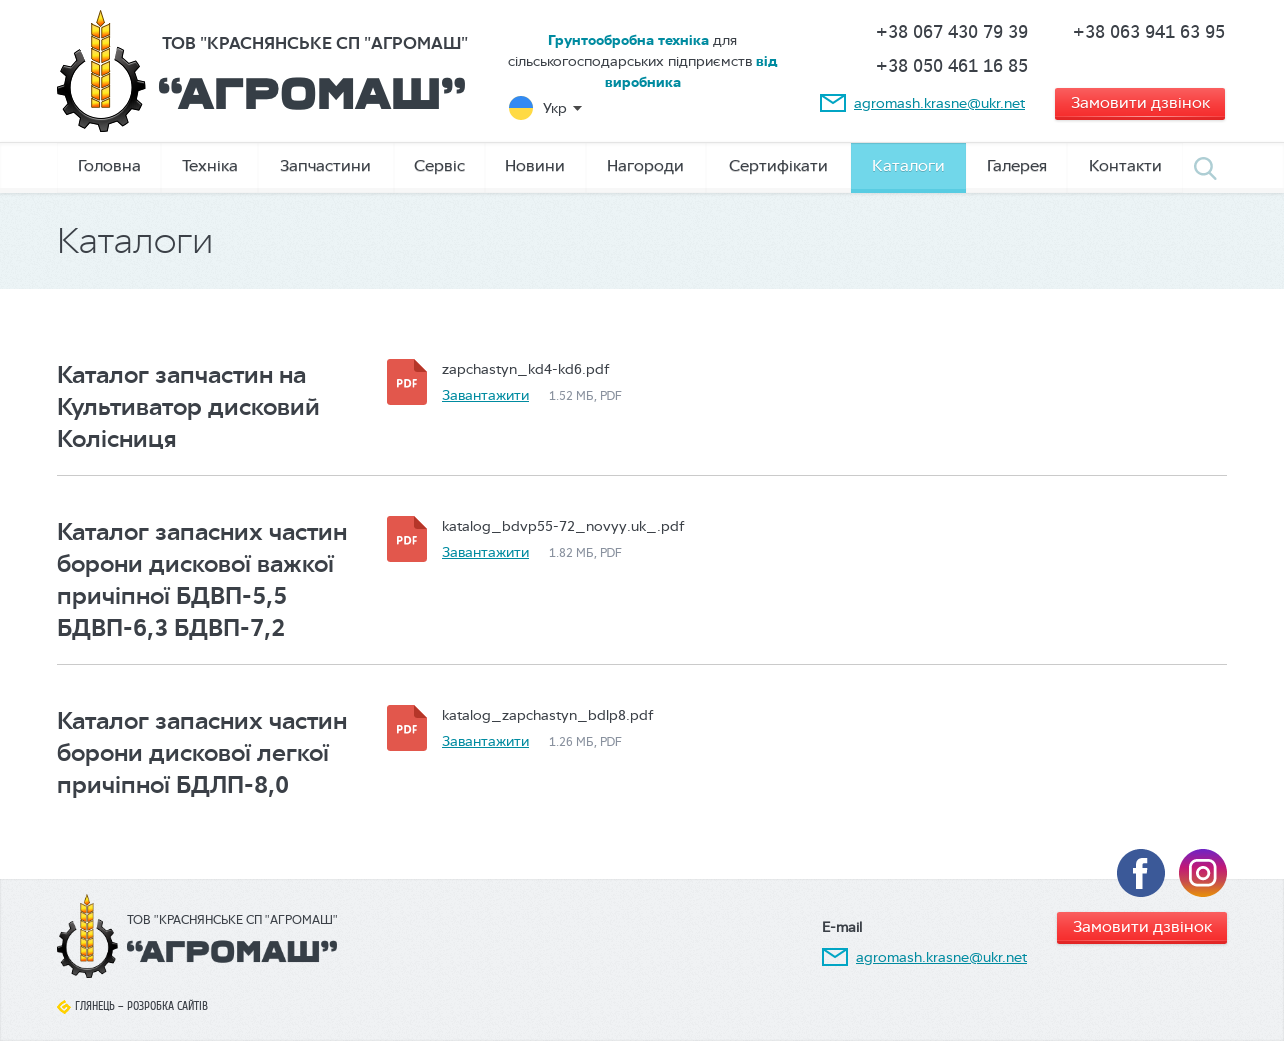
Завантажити (485, 395)
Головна (109, 165)
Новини (535, 165)
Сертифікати (778, 165)
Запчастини (325, 165)
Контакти (1125, 165)
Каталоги (908, 165)
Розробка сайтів (167, 1006)
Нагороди (645, 165)
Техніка (210, 165)
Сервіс (439, 165)
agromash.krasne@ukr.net (939, 103)
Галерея (1017, 165)
